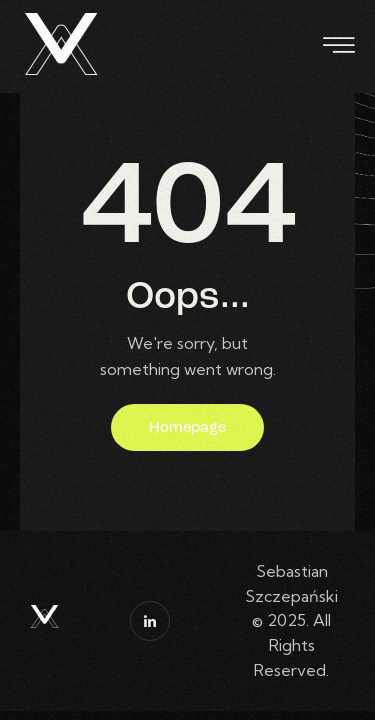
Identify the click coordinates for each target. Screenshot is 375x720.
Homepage (187, 428)
